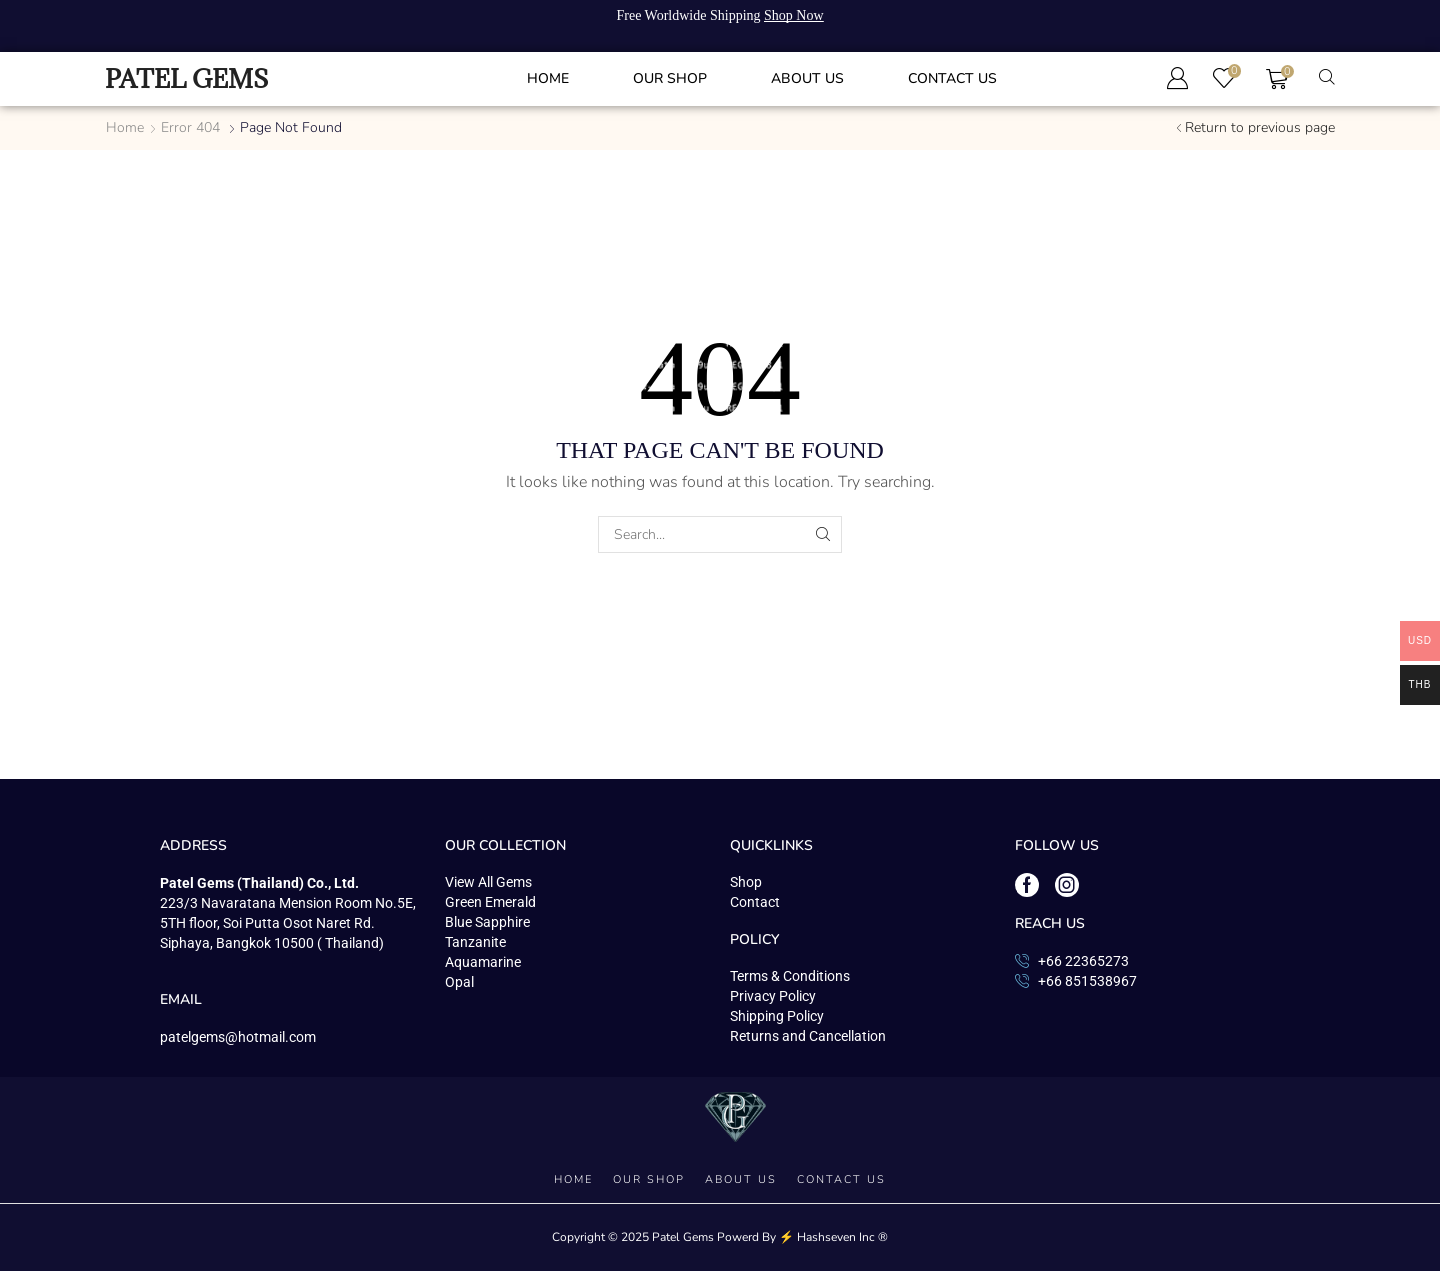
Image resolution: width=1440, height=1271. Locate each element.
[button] (1177, 78)
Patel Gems (683, 1237)
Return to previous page (1260, 127)
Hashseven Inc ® (842, 1237)
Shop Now (794, 15)
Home (125, 127)
